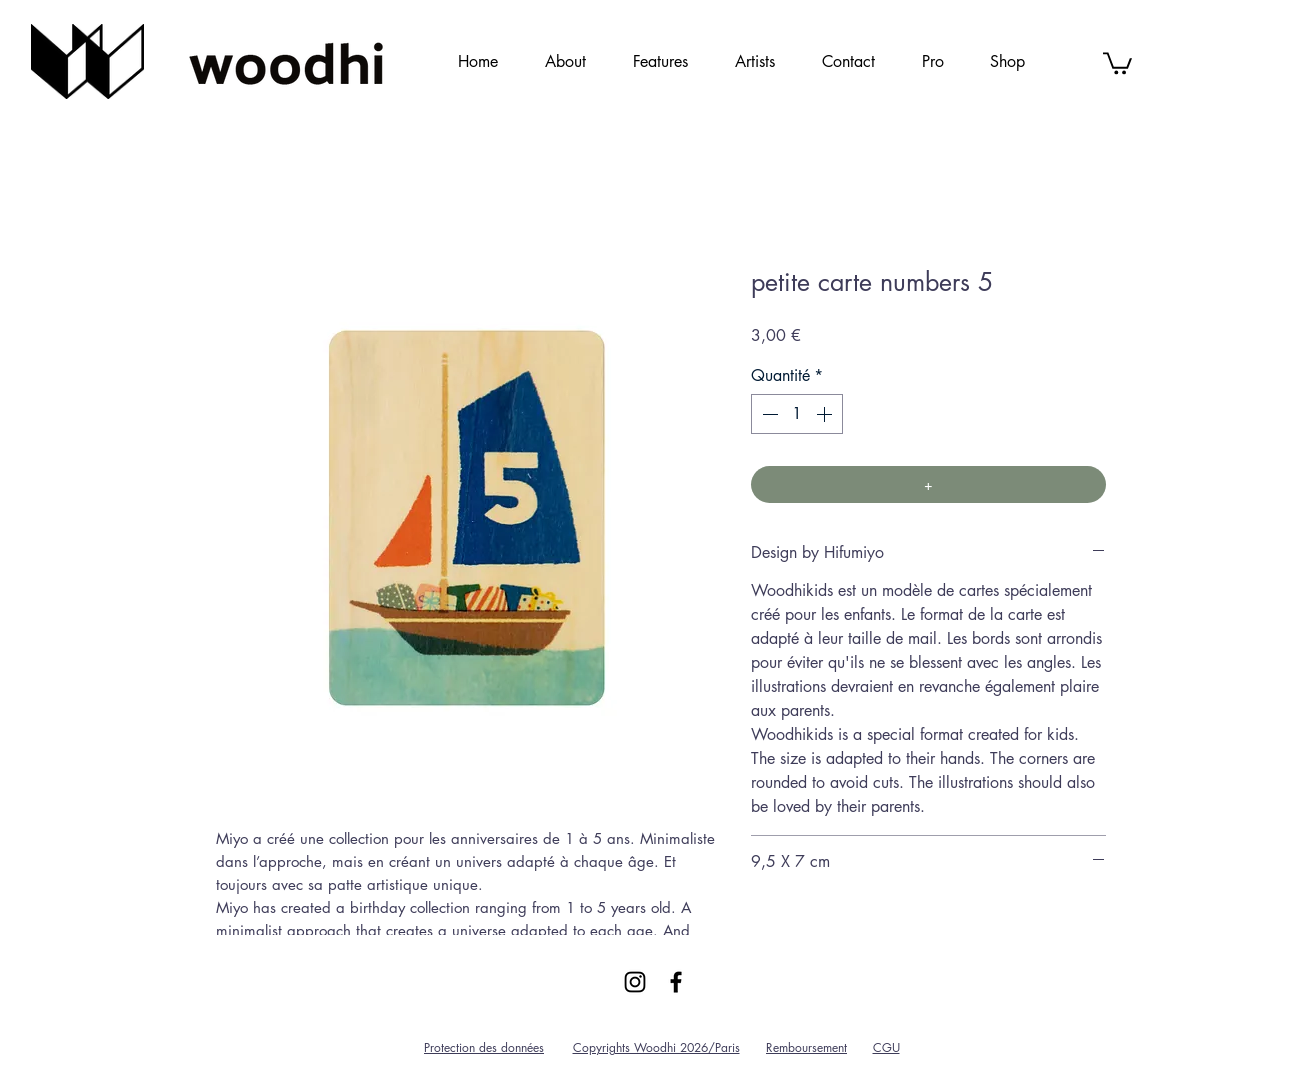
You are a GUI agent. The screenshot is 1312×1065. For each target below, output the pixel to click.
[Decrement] (768, 414)
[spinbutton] (797, 414)
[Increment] (826, 414)
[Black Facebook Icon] (676, 982)
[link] (1117, 62)
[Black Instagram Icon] (635, 982)
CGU (886, 1047)
